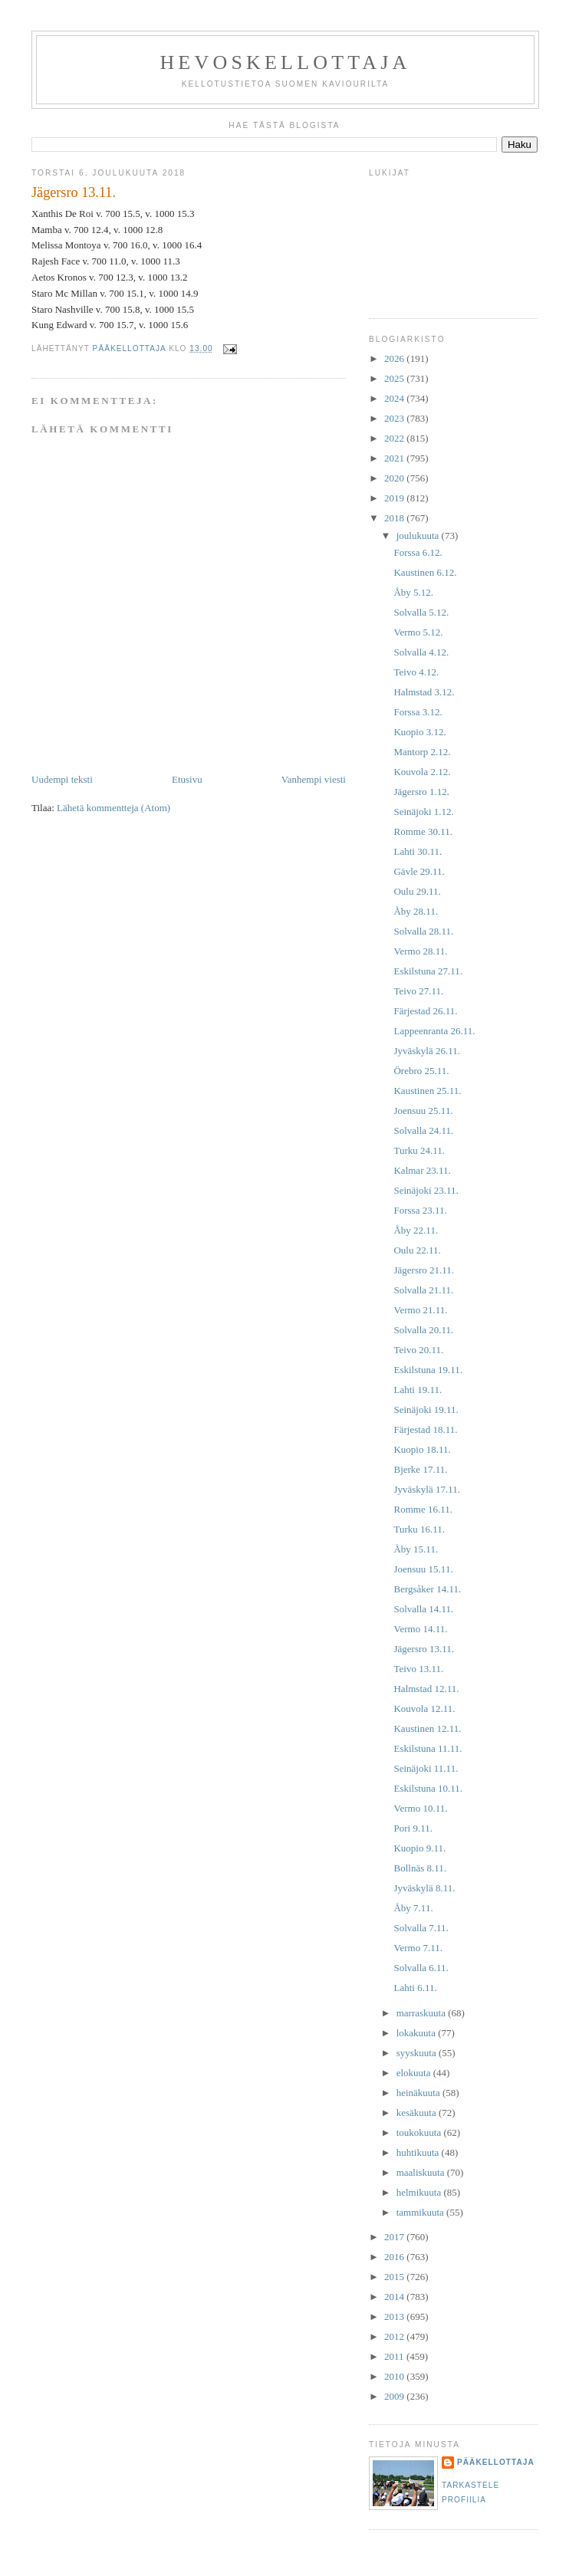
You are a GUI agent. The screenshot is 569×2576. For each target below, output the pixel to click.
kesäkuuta (417, 2112)
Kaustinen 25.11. (427, 1090)
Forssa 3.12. (417, 712)
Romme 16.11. (422, 1509)
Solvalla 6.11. (420, 1967)
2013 (395, 2316)
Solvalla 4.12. (421, 652)
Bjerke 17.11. (420, 1469)
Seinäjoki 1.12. (423, 811)
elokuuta (414, 2072)
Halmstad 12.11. (426, 1688)
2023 (395, 418)
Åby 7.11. (413, 1908)
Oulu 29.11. (416, 891)
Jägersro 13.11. (423, 1648)
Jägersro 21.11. (423, 1270)
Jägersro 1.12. (421, 791)
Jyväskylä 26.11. (426, 1050)
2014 (395, 2296)
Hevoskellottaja (285, 62)
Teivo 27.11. (418, 991)
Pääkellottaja (495, 2462)
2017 (395, 2236)
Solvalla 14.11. (423, 1609)
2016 (395, 2256)
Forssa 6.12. (417, 552)
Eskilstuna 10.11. (427, 1788)
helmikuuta (420, 2192)
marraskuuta (422, 2013)
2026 (395, 358)
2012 (395, 2336)
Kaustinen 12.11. (427, 1728)
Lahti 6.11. (414, 1987)
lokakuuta (417, 2033)
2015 (395, 2276)
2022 (395, 438)
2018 (395, 518)
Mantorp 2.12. (421, 751)
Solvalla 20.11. (423, 1330)
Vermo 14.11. (420, 1629)
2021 (395, 458)
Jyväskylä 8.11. (424, 1888)
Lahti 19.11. (417, 1389)
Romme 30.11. (422, 831)
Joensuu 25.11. (422, 1110)
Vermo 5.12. (417, 632)
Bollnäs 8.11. (419, 1868)
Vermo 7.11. (417, 1947)
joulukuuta (419, 535)
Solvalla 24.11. (423, 1130)
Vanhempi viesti (313, 779)
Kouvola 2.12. (421, 771)
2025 (395, 378)
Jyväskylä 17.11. (426, 1489)
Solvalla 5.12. (421, 612)
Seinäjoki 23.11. (425, 1190)
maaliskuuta (421, 2172)
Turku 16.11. (419, 1529)
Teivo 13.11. (418, 1668)
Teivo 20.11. (418, 1349)
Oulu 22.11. (416, 1250)
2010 (395, 2376)
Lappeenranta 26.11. (434, 1031)
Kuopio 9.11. (419, 1848)
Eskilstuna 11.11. (427, 1748)
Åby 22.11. (415, 1230)
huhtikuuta (419, 2152)
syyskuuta (417, 2052)
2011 (395, 2356)
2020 (395, 478)
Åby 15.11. (415, 1549)
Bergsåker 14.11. (427, 1589)
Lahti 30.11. (417, 851)
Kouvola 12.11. (424, 1708)
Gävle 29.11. (418, 871)
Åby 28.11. (415, 911)
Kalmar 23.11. (421, 1170)
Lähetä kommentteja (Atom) (113, 807)
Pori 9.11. (412, 1828)
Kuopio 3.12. (419, 732)
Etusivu (187, 779)
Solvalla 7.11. (420, 1928)
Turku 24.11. (419, 1150)
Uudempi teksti (62, 779)
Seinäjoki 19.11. (425, 1409)
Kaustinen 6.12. (424, 572)
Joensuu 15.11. (422, 1569)
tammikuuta (421, 2212)
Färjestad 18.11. (425, 1429)
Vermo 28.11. (420, 951)
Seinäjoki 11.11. (425, 1768)
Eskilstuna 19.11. (427, 1369)
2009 (395, 2396)
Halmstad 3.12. (423, 692)
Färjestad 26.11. (425, 1011)
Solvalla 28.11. (423, 931)
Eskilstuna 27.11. (427, 971)
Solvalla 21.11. (423, 1290)
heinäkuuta (419, 2092)
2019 (395, 498)
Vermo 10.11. (420, 1808)
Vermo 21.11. (420, 1310)
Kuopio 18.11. (421, 1449)
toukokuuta (420, 2132)
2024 (395, 398)
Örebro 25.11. (421, 1070)
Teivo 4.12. (416, 672)
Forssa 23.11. (419, 1210)
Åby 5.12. (413, 592)
